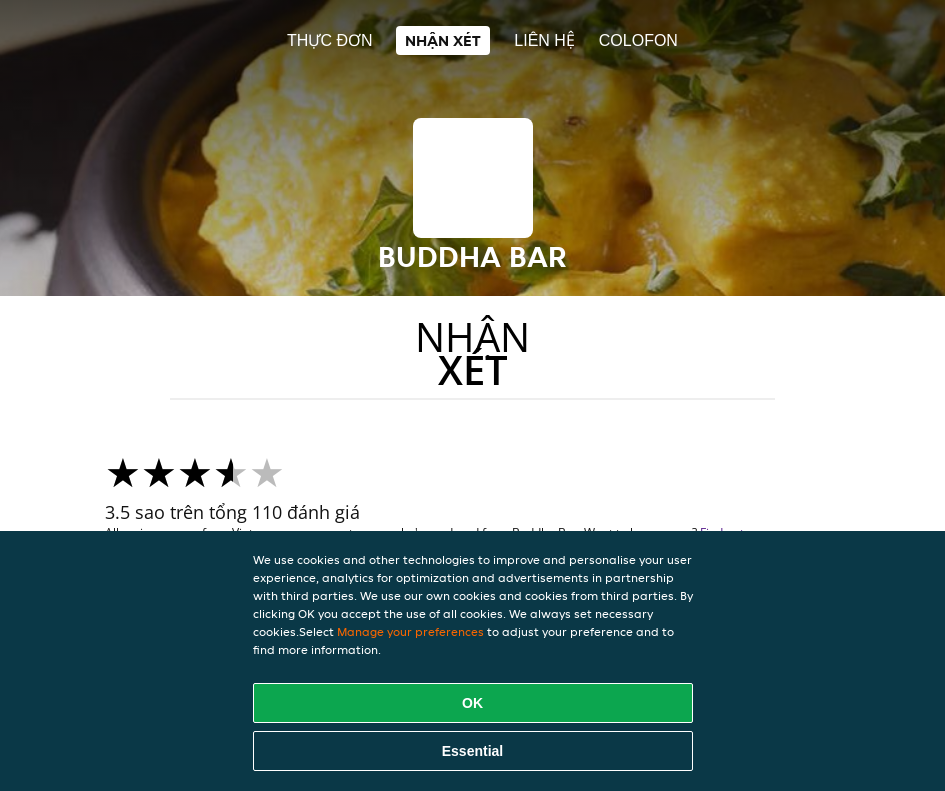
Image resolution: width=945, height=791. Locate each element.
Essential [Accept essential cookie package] (472, 751)
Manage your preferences (410, 631)
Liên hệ (544, 40)
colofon (638, 40)
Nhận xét (443, 40)
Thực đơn (329, 40)
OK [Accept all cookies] (472, 703)
